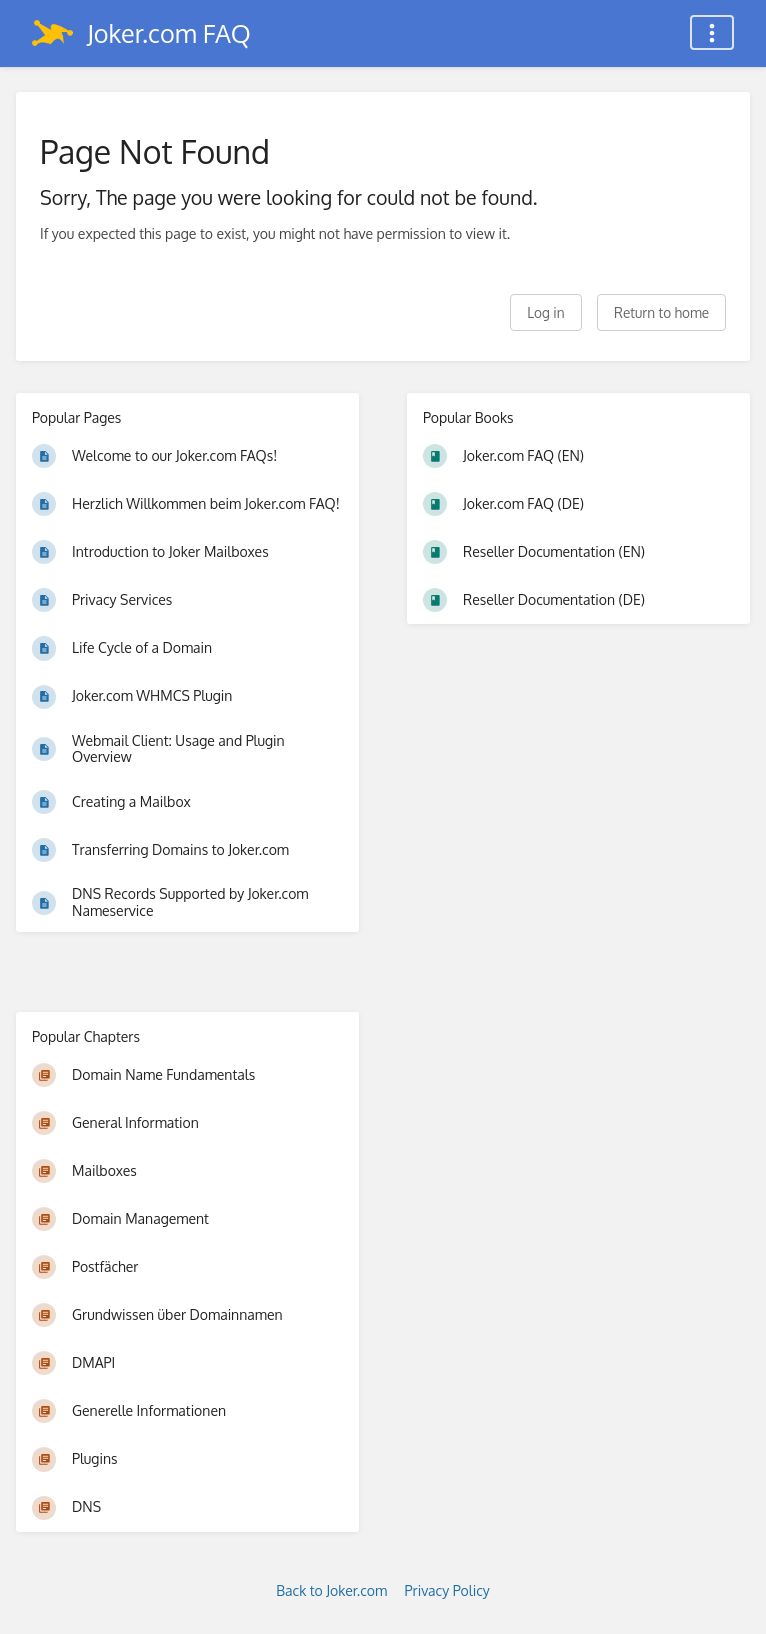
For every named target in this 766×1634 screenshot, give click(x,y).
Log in (545, 312)
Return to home (661, 312)
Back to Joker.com (331, 1590)
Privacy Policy (447, 1590)
